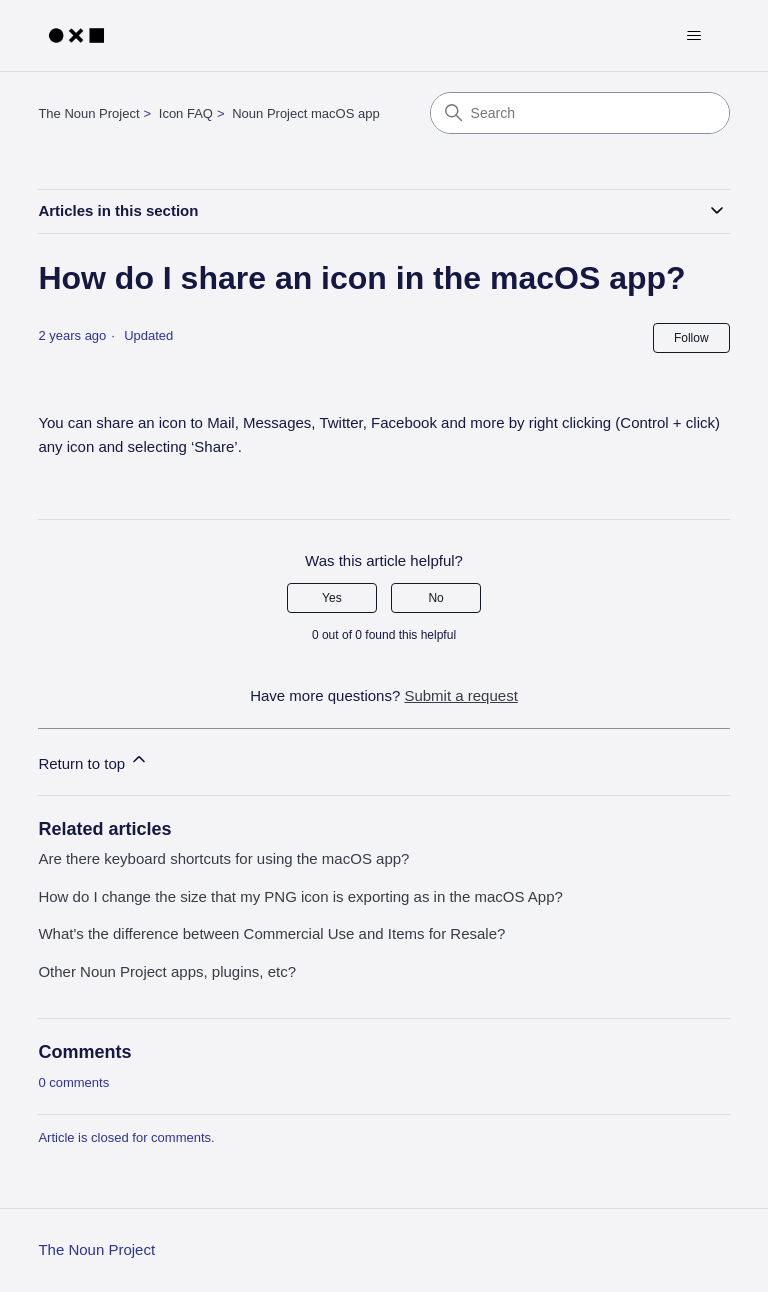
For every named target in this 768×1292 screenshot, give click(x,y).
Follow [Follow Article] (691, 338)
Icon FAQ (186, 113)
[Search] (580, 113)
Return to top (93, 760)
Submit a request (460, 695)
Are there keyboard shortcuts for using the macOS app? (223, 858)
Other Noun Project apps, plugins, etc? (167, 971)
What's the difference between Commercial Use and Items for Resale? (271, 933)
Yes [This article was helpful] (332, 598)
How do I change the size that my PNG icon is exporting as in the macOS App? (300, 896)
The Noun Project (88, 113)
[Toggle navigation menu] (694, 36)
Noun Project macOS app (305, 113)
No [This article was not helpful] (435, 598)
